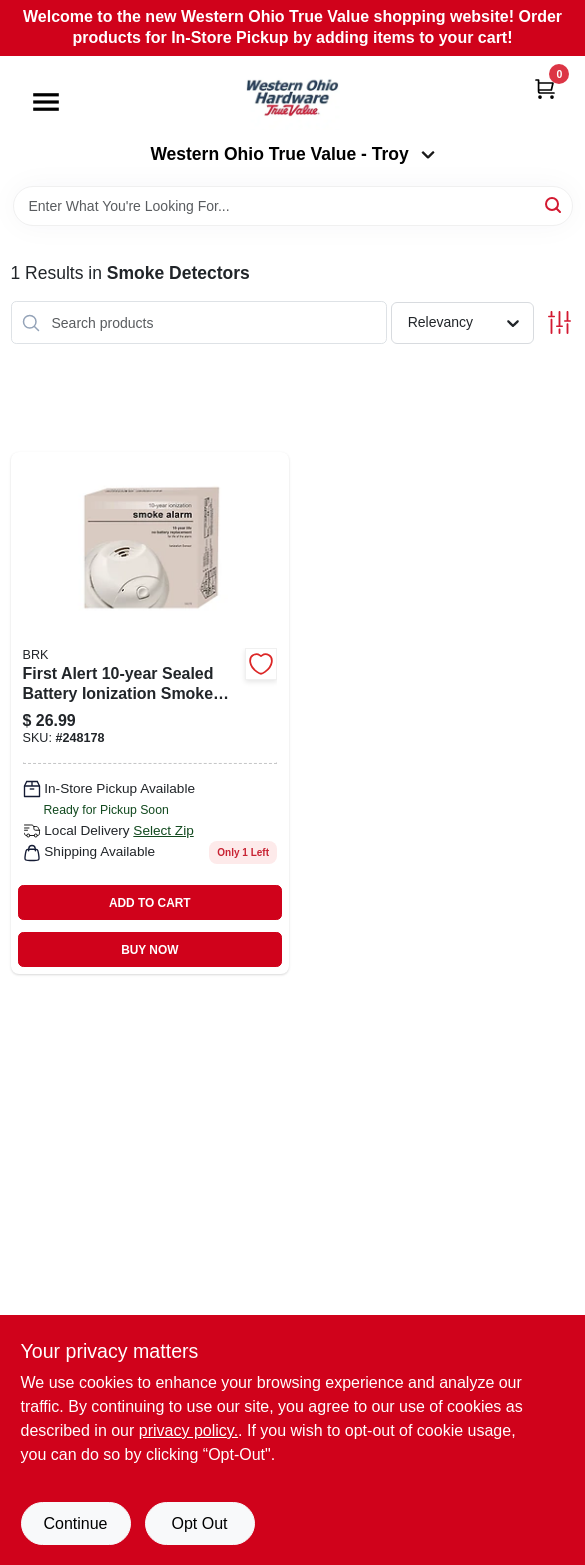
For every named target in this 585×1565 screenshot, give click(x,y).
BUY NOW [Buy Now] (149, 950)
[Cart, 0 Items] (545, 88)
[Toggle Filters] (559, 322)
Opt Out (199, 1523)
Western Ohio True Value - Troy (292, 154)
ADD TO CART (150, 903)
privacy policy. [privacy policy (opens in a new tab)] (188, 1430)
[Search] (554, 204)
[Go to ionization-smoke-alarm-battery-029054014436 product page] (150, 713)
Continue (75, 1523)
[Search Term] (293, 206)
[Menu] (46, 102)
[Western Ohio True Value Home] (292, 100)
